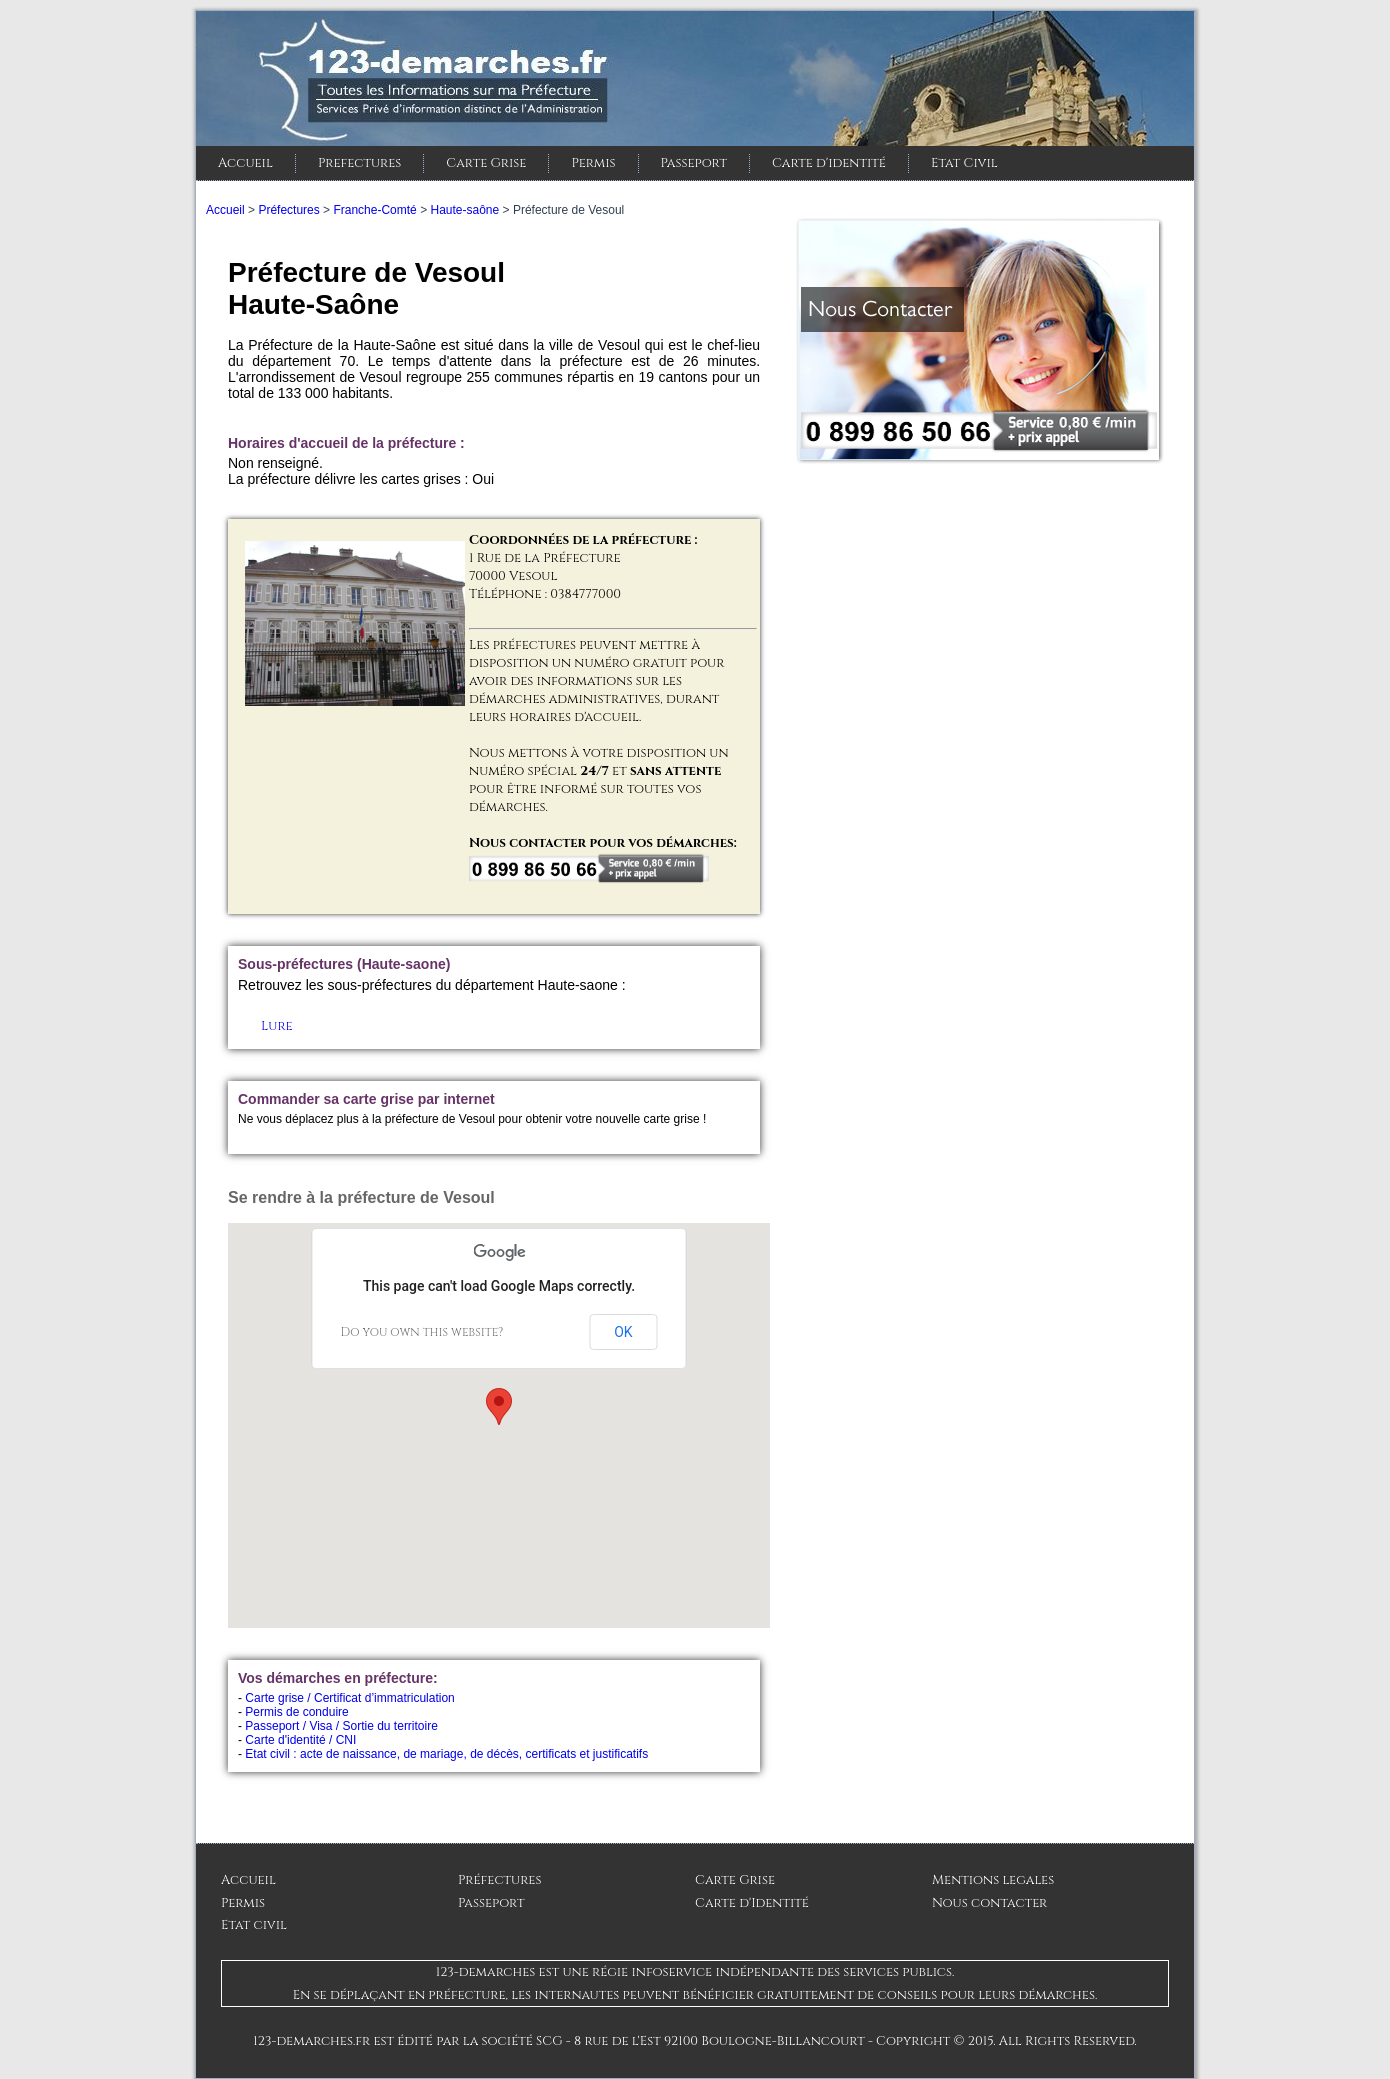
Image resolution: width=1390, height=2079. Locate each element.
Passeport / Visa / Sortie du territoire (341, 1726)
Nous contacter (989, 1903)
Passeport (694, 163)
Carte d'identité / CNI (300, 1740)
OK (623, 1332)
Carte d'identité (829, 163)
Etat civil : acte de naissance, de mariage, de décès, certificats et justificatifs (446, 1754)
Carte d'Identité (752, 1903)
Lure (277, 1026)
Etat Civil (964, 163)
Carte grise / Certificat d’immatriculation (349, 1698)
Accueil (245, 163)
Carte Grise (486, 163)
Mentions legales (993, 1880)
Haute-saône (464, 210)
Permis (593, 163)
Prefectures (359, 163)
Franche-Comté (374, 210)
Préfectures (288, 210)
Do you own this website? (422, 1332)
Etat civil (254, 1925)
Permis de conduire (296, 1712)
